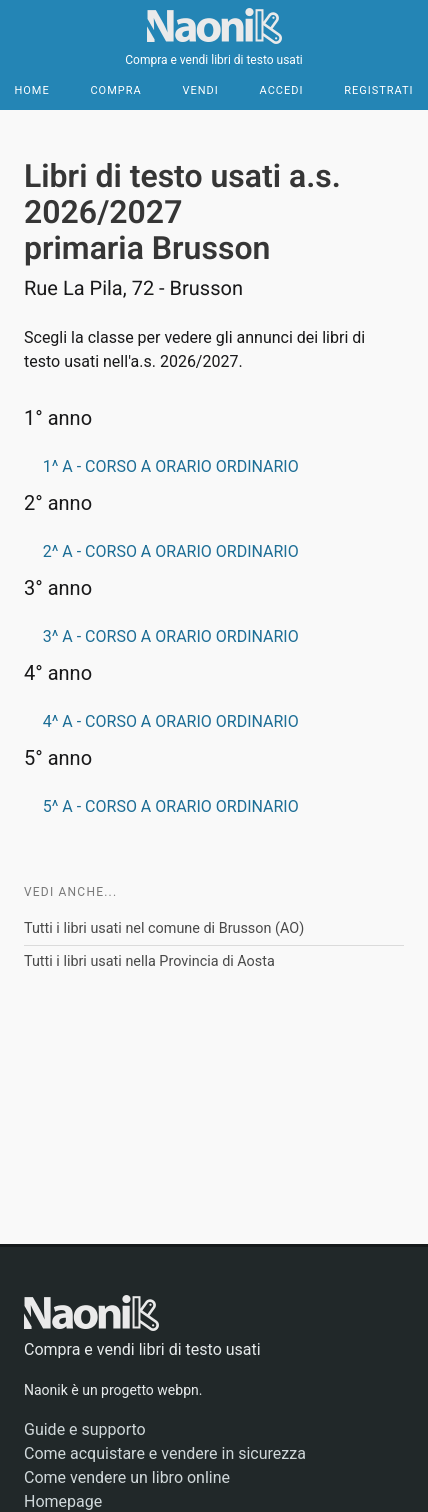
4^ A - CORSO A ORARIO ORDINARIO (171, 721)
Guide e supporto (85, 1429)
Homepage (63, 1501)
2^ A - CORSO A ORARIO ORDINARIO (171, 551)
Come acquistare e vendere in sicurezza (165, 1453)
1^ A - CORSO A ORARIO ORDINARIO (171, 466)
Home (31, 90)
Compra (115, 90)
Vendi (200, 90)
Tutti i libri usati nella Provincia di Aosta (149, 961)
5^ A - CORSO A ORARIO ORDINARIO (171, 806)
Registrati (378, 90)
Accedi (282, 90)
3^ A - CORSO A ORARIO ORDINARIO (171, 636)
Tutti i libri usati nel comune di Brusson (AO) (164, 928)
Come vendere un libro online (127, 1477)
